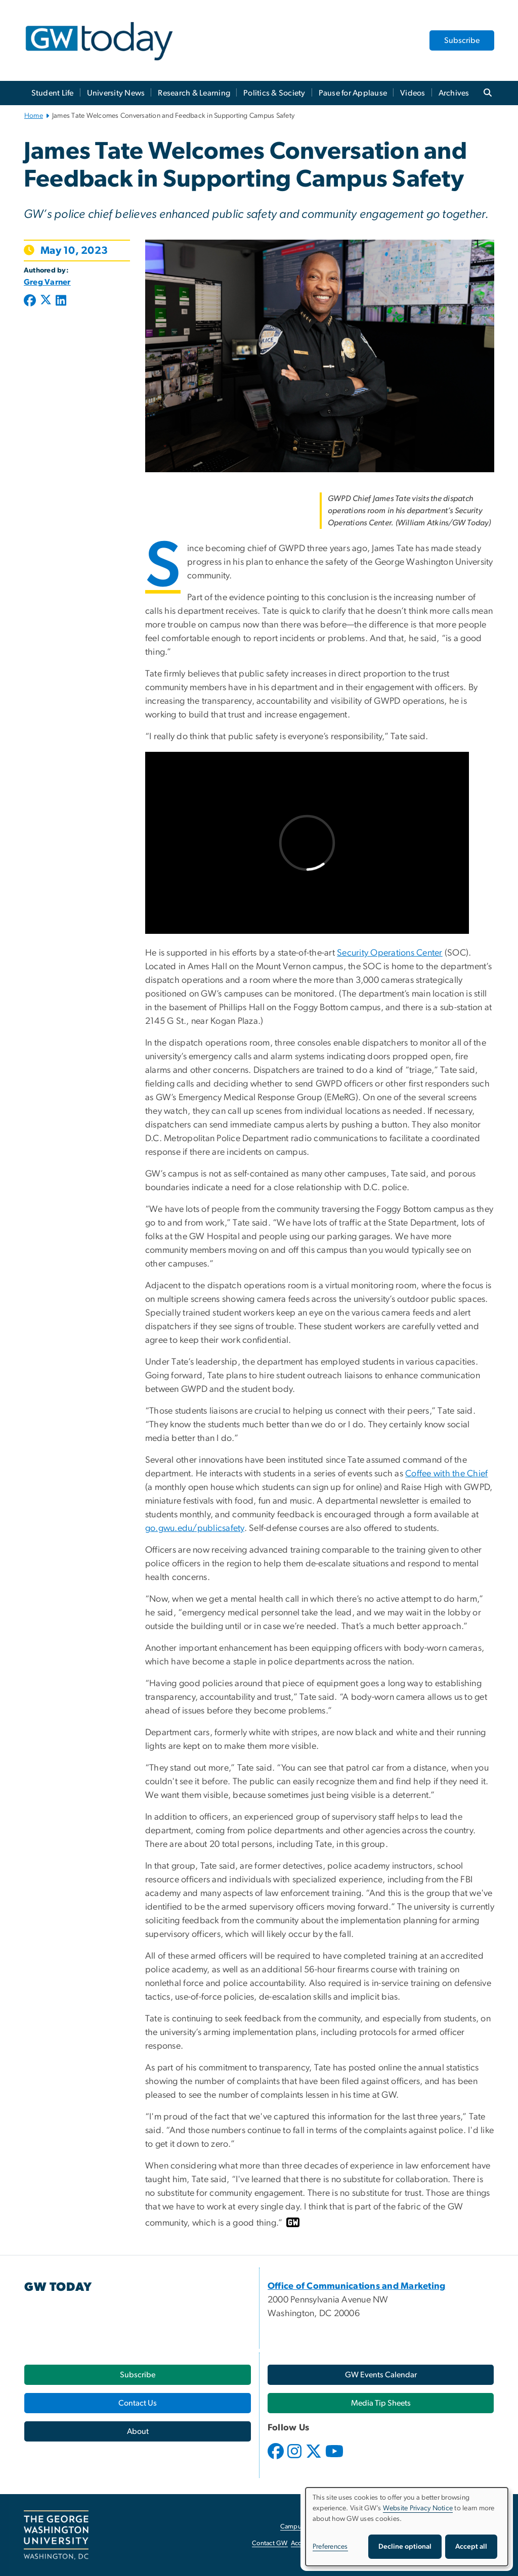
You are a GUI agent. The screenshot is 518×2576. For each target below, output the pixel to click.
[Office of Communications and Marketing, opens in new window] (357, 2286)
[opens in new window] (277, 2459)
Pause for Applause (353, 93)
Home (33, 115)
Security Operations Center (390, 953)
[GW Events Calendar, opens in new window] (381, 2375)
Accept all (471, 2546)
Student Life (52, 93)
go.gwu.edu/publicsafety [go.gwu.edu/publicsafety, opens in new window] (194, 1528)
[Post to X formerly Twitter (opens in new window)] (46, 301)
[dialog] (407, 2527)
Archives (454, 93)
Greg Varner (47, 282)
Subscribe (462, 40)
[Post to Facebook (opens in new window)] (31, 301)
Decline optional (404, 2546)
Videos (412, 93)
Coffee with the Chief (446, 1473)
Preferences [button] (330, 2546)
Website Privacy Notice (418, 2508)
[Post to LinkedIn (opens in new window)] (61, 301)
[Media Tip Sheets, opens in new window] (381, 2403)
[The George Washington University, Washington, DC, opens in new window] (56, 2535)
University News (116, 93)
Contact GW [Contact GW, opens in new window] (270, 2543)
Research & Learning (194, 93)
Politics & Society (274, 93)
